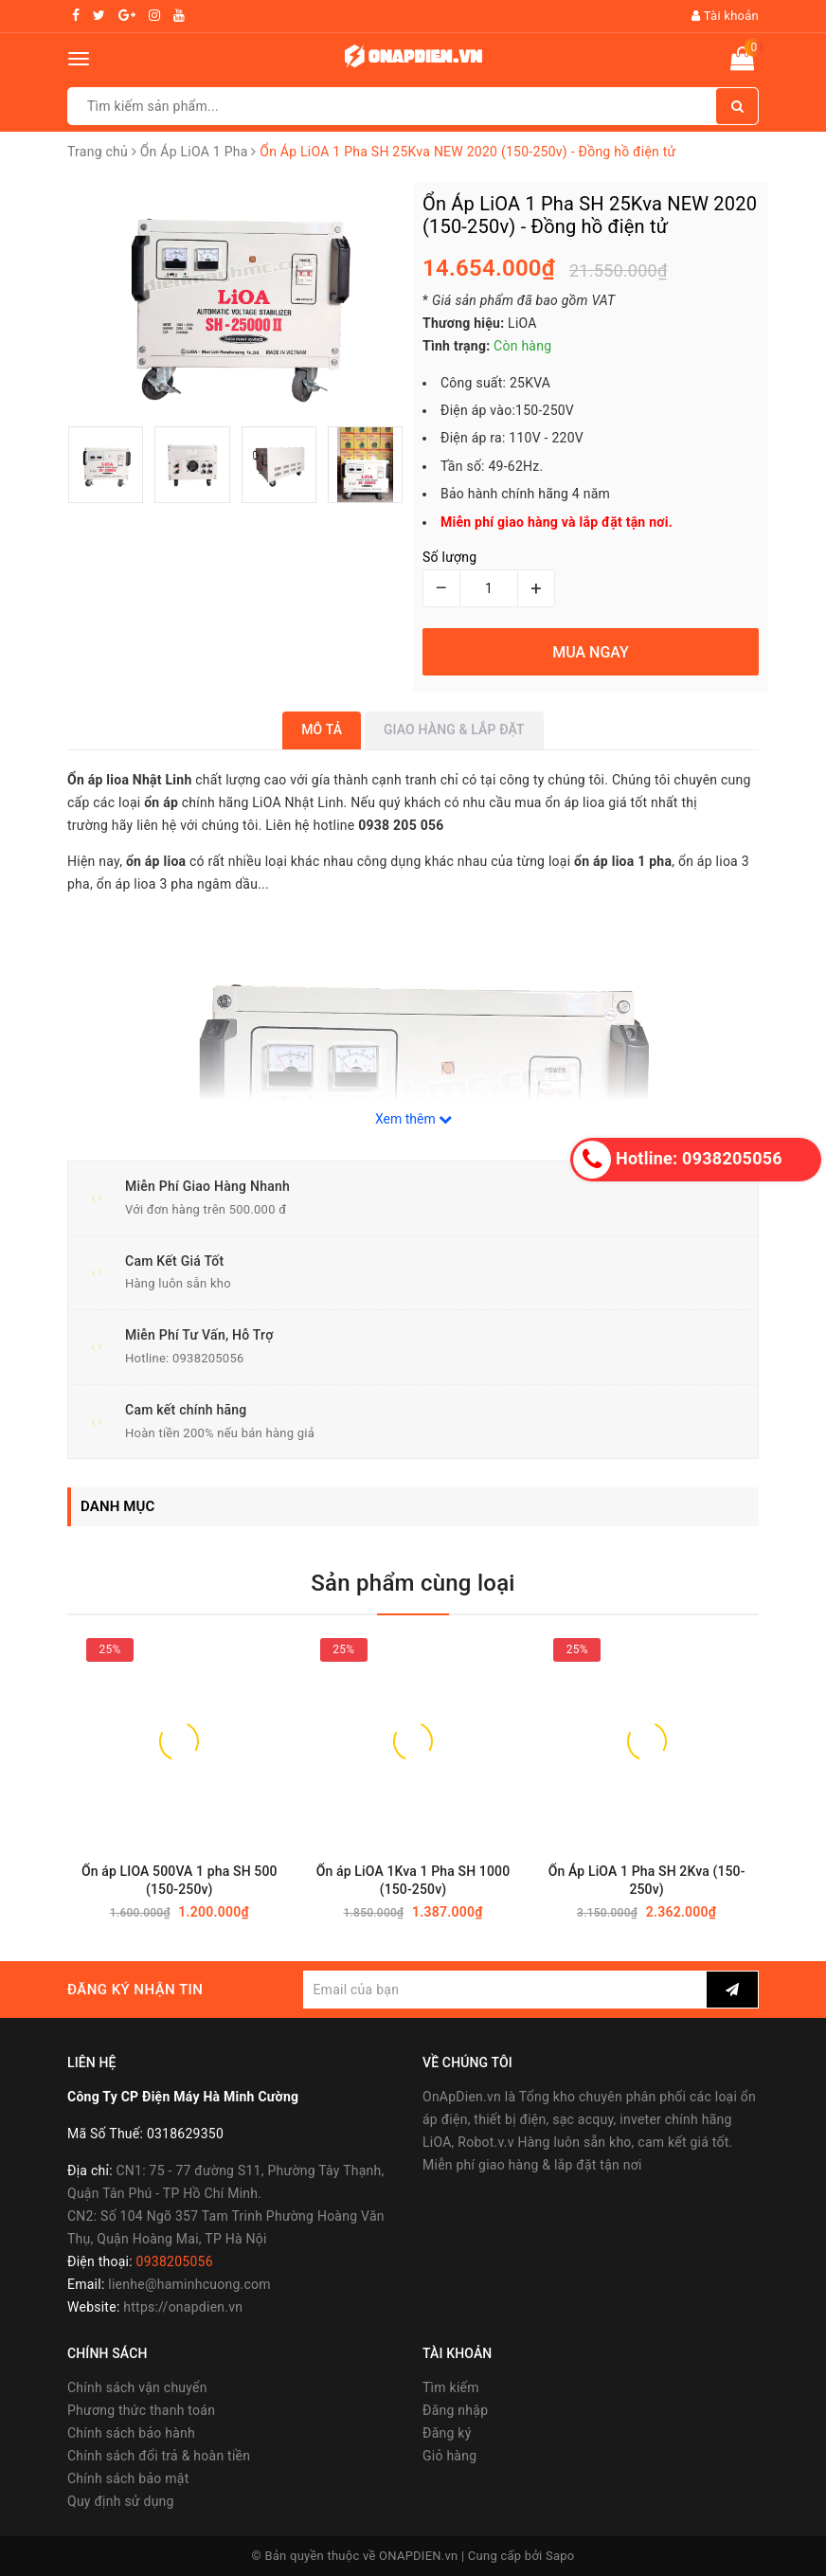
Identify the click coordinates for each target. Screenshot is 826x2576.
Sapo (560, 2556)
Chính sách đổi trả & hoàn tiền (158, 2455)
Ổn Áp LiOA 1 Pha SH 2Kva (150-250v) (646, 1880)
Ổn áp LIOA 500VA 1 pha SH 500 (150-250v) (179, 1880)
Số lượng (449, 557)
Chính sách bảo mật (128, 2478)
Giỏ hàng (449, 2455)
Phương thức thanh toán (141, 2410)
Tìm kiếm (450, 2387)
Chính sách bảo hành (131, 2433)
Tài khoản (725, 16)
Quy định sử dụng (120, 2501)
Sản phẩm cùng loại (412, 1583)
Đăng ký (447, 2433)
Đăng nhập (455, 2410)
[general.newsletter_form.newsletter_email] (505, 1990)
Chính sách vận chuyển (137, 2387)
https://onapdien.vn (182, 2307)
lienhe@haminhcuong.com (189, 2284)
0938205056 (208, 1358)
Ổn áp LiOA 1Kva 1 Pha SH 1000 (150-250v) (413, 1880)
